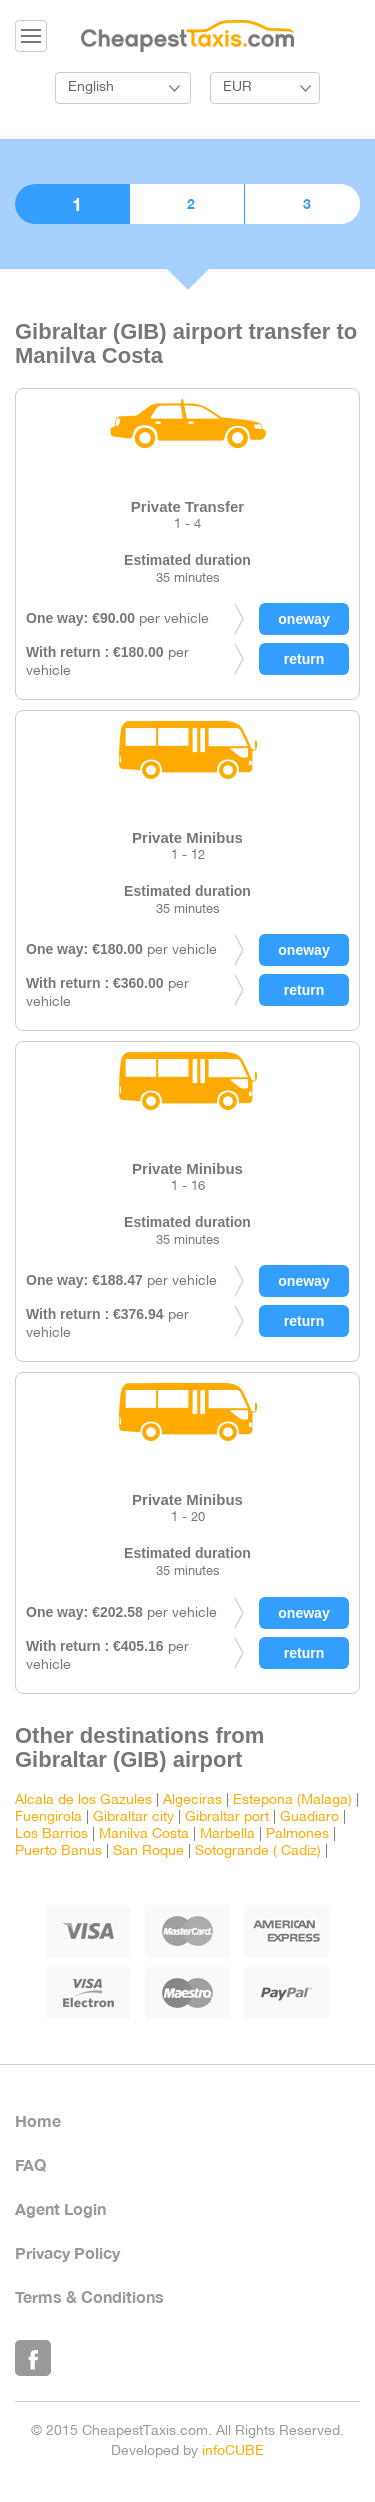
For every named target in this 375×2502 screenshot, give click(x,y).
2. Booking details (187, 204)
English (91, 87)
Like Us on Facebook (33, 2358)
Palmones (297, 1834)
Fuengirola (48, 1817)
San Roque (148, 1851)
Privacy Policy (67, 2252)
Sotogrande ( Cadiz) (258, 1851)
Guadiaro (309, 1817)
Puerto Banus (58, 1851)
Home (38, 2120)
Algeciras (192, 1800)
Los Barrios (51, 1834)
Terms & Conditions (89, 2296)
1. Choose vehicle (72, 204)
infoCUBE (233, 2451)
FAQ (30, 2164)
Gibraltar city (133, 1817)
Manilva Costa (144, 1834)
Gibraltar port (227, 1817)
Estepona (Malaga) (292, 1800)
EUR (237, 87)
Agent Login (60, 2208)
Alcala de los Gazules (83, 1800)
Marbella (227, 1834)
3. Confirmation (302, 204)
